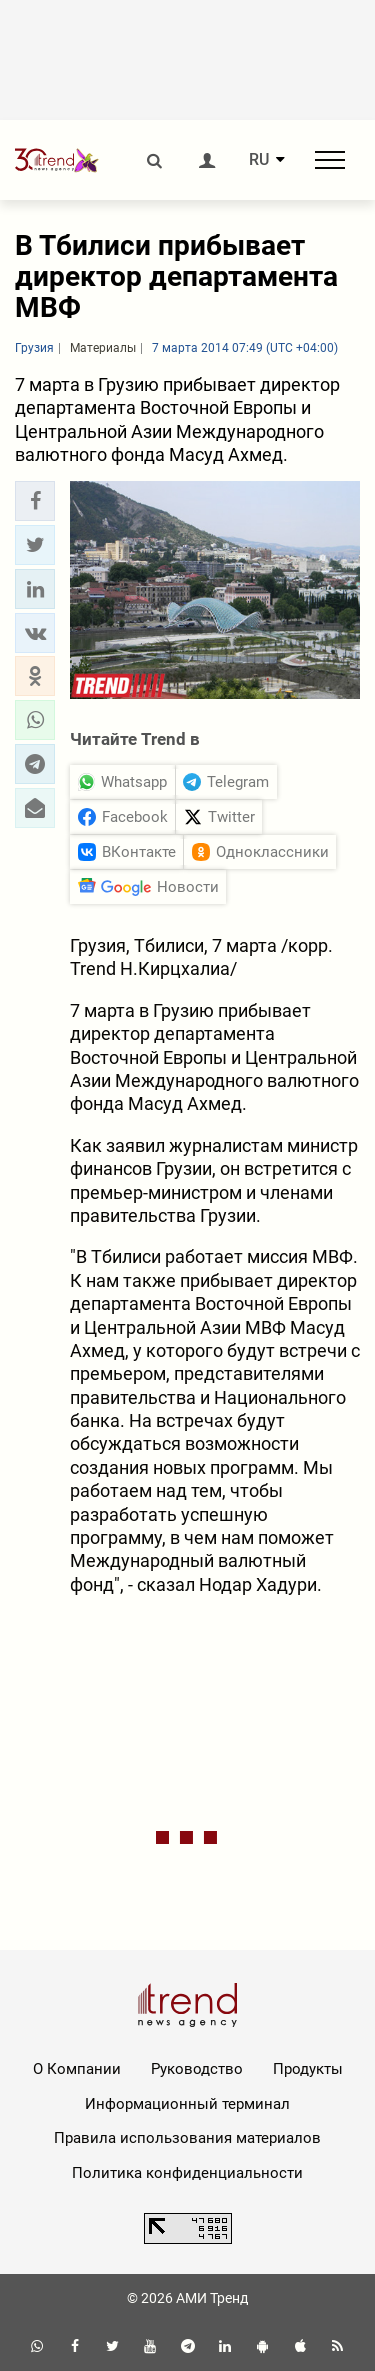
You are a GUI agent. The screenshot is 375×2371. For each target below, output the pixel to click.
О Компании (77, 2069)
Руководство (197, 2069)
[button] (35, 501)
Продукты (308, 2069)
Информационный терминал (187, 2104)
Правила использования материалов (187, 2138)
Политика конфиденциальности (187, 2173)
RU (259, 160)
